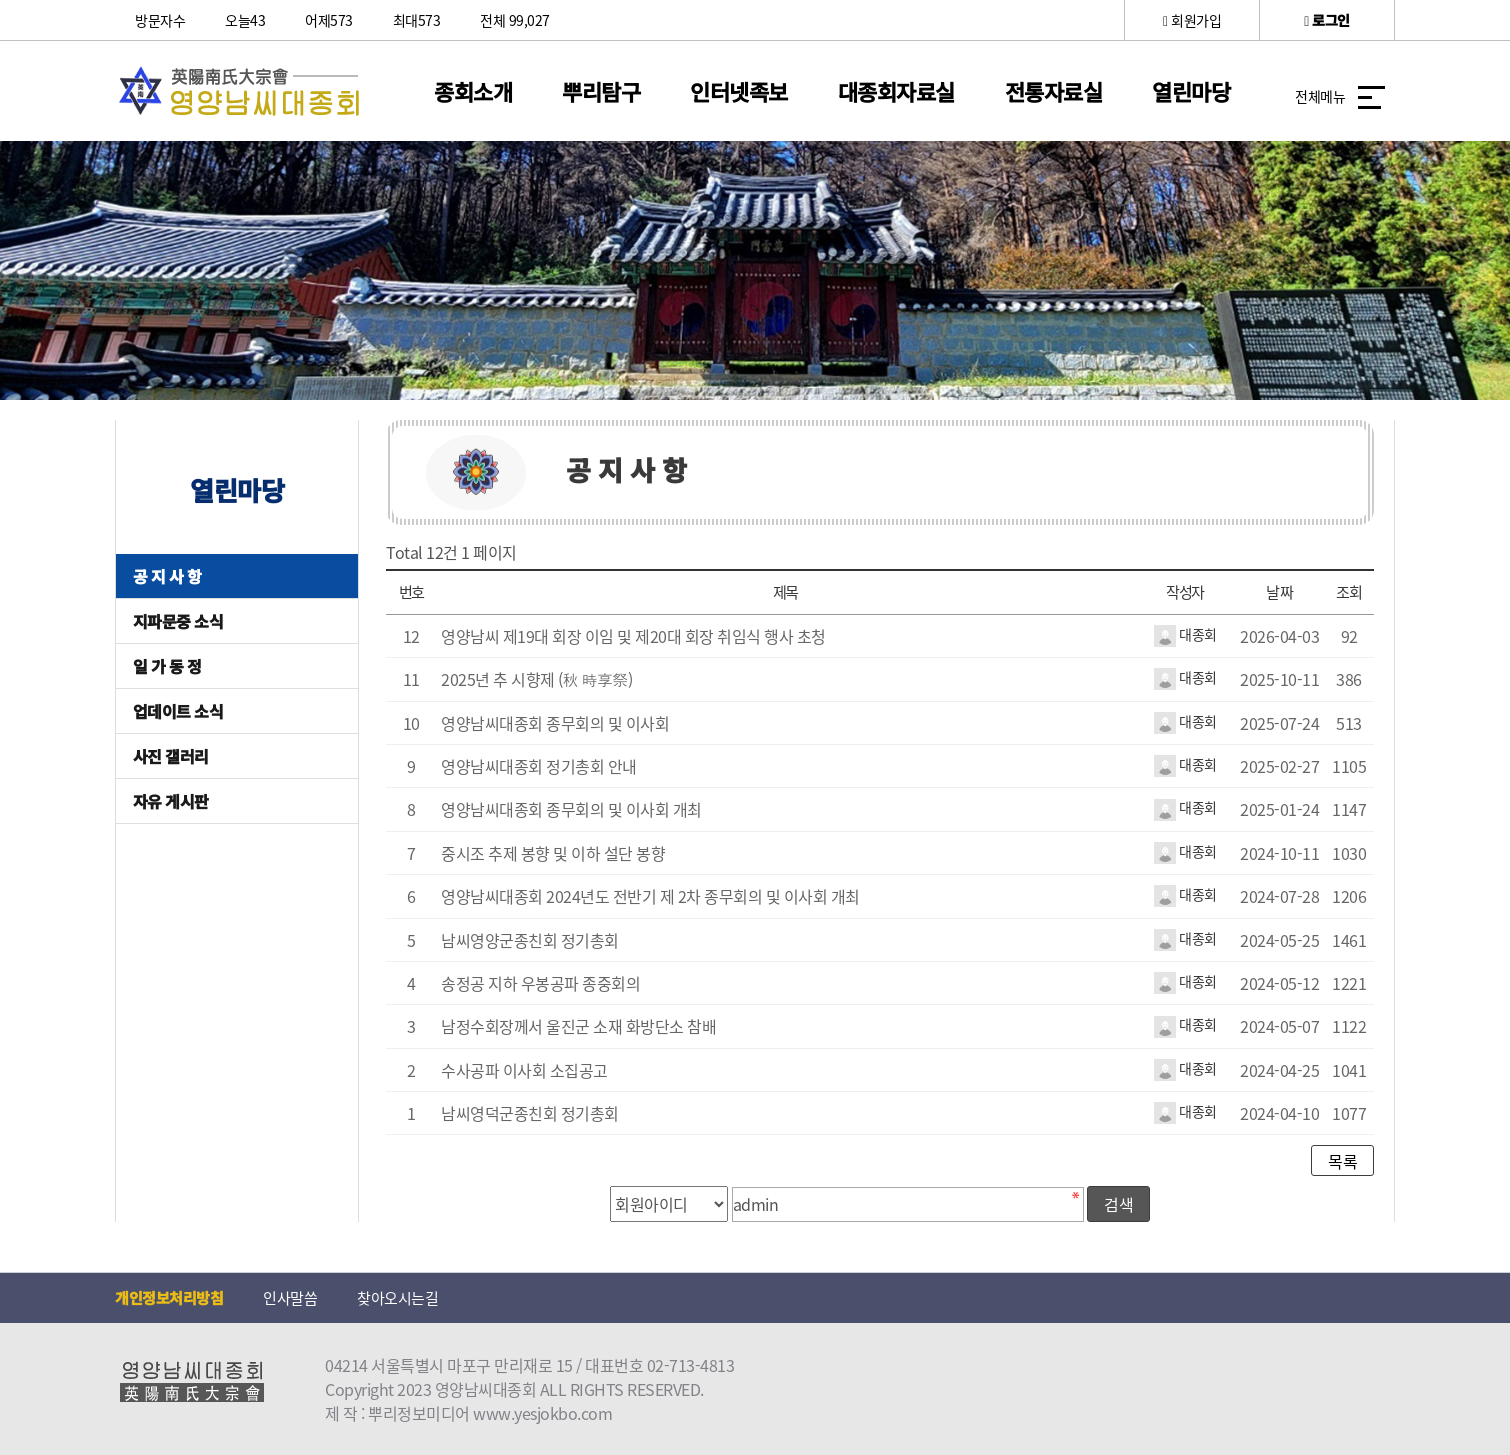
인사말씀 (290, 1298)
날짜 (1279, 591)
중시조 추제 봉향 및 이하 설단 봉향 (553, 853)
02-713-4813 (691, 1365)
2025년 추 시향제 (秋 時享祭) (537, 679)
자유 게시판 (171, 801)
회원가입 (1192, 20)
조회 (1349, 591)
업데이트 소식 (178, 711)
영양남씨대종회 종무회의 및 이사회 (555, 723)
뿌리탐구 (601, 91)
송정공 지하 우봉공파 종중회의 (540, 983)
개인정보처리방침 (169, 1297)
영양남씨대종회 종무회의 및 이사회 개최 (571, 809)
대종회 (1185, 634)
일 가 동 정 (167, 666)
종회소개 (473, 91)
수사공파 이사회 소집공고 (524, 1070)
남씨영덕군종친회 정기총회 (530, 1113)
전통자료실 (1054, 91)
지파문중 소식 (178, 621)
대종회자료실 (896, 91)
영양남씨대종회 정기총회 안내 (539, 766)
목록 (1342, 1161)
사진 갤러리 (171, 756)
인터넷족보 (739, 91)
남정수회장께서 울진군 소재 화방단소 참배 (578, 1026)
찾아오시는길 (397, 1298)
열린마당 (1191, 91)
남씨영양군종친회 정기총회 (530, 940)
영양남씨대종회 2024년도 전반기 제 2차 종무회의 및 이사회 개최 (650, 896)
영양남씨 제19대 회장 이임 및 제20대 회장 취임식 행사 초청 (633, 636)
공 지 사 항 (167, 576)
